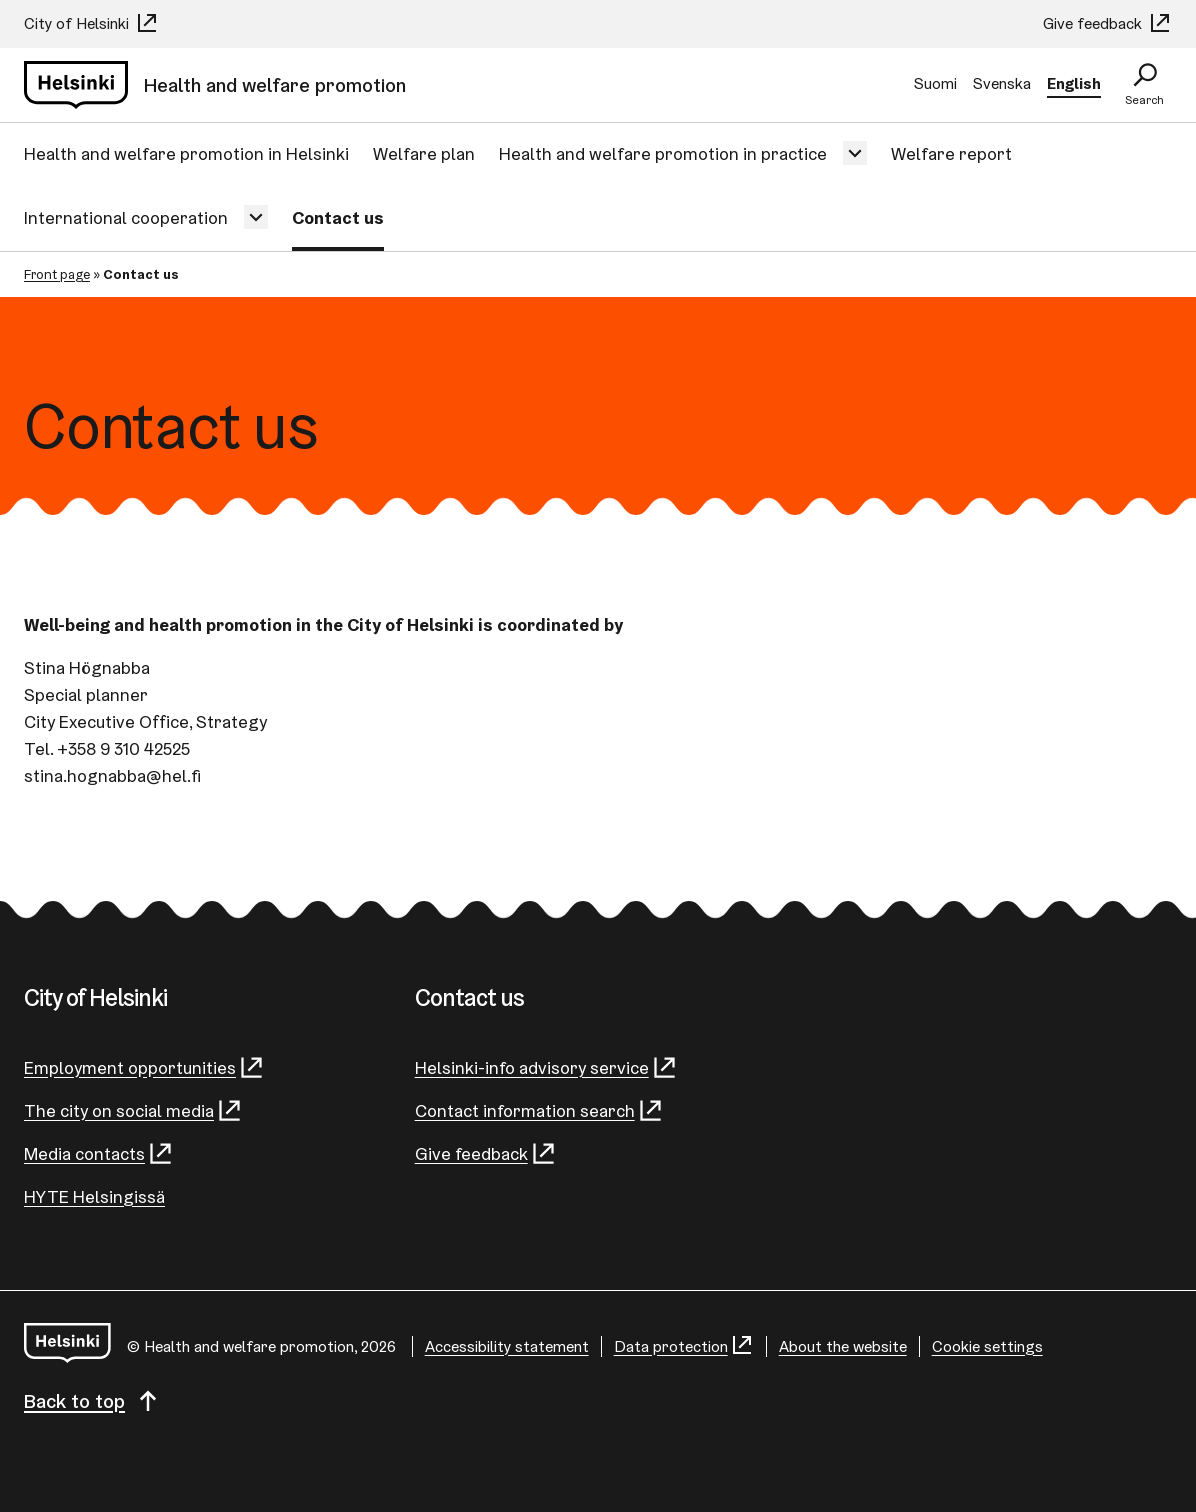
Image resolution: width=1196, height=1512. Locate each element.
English (1074, 83)
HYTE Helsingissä (94, 1196)
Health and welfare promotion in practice (663, 153)
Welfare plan (424, 153)
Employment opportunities (144, 1067)
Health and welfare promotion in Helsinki (186, 153)
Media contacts (99, 1153)
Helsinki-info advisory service (546, 1067)
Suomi (935, 83)
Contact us (338, 217)
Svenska (1002, 83)
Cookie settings (987, 1346)
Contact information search (539, 1110)
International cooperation (126, 217)
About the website (843, 1346)
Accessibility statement (507, 1346)
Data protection (684, 1346)
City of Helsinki (91, 23)
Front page (57, 274)
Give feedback (1107, 23)
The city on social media (133, 1110)
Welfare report (951, 153)
